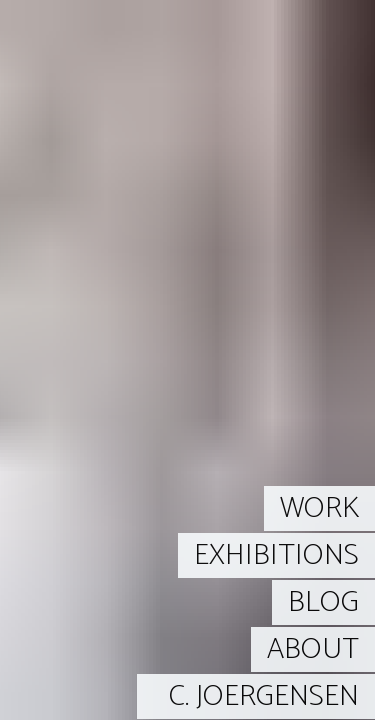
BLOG (323, 602)
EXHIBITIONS (276, 555)
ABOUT (313, 649)
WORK (319, 508)
